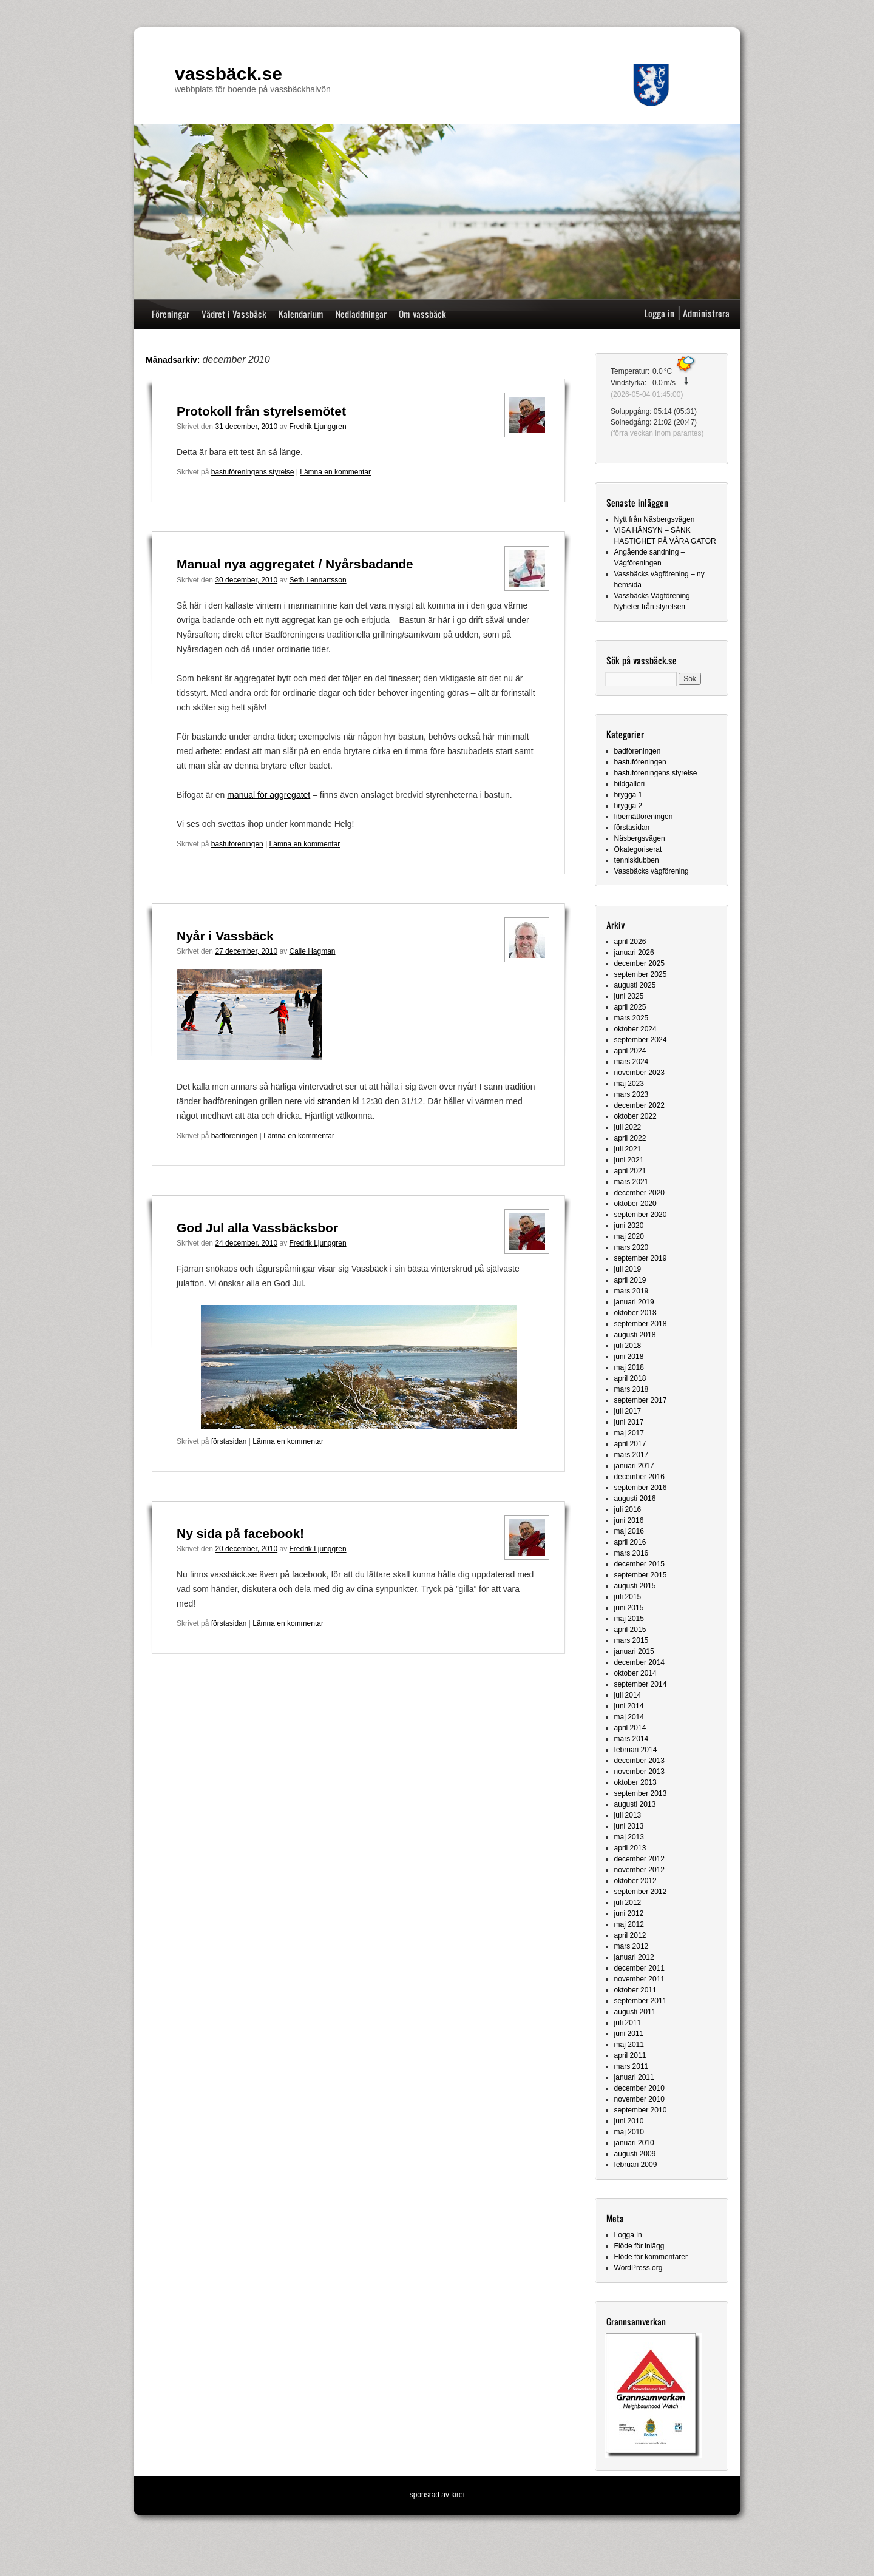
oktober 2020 (635, 1203)
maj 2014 (629, 1717)
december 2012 (639, 1859)
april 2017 (630, 1444)
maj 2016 (629, 1531)
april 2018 (630, 1378)
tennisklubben (636, 860)
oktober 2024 (635, 1029)
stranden (333, 1101)
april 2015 (630, 1629)
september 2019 (640, 1258)
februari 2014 (635, 1749)
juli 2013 (628, 1815)
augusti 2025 (635, 985)
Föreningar (170, 314)
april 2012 (630, 1935)
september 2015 (640, 1575)
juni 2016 (629, 1520)
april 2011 (630, 2055)
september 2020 (640, 1214)
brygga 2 (628, 805)
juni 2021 (629, 1160)
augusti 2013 (635, 1804)
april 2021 (630, 1171)
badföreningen (234, 1135)
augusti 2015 (635, 1586)
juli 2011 (628, 2022)
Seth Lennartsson (318, 580)
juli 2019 (628, 1269)
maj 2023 (629, 1083)
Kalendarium (301, 314)
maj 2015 (629, 1618)
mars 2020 (631, 1247)
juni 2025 (629, 996)
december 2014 (639, 1662)
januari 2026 (634, 952)
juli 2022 (628, 1127)
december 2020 (639, 1193)
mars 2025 (631, 1018)
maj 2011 (629, 2044)
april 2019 (630, 1280)
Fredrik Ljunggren (318, 426)
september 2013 (640, 1793)
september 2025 (640, 974)
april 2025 (630, 1007)
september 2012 (640, 1891)
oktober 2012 (635, 1880)
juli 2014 (628, 1695)
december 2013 (639, 1760)
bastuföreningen (237, 844)
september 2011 (640, 2001)
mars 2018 (631, 1389)
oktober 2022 (635, 1116)
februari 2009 (635, 2164)
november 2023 (639, 1072)
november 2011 (639, 1979)
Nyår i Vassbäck (225, 936)
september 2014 (640, 1684)
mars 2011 (631, 2066)
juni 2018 (629, 1356)
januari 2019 (634, 1302)
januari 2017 (634, 1466)
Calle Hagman (313, 951)
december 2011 (639, 1968)
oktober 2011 (635, 1990)
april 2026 (630, 941)
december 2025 (639, 963)
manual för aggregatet (268, 795)
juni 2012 (629, 1913)
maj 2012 (629, 1924)
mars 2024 (631, 1061)
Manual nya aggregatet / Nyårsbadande (295, 564)
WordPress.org (638, 2268)
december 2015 (639, 1564)
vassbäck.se (228, 74)
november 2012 (639, 1870)
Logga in (659, 313)
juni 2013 (629, 1826)
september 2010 (640, 2110)
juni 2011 (629, 2033)
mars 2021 (631, 1182)
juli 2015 (628, 1597)
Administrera (706, 313)
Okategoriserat (638, 849)
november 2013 (639, 1771)
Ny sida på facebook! (240, 1533)
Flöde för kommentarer (651, 2257)
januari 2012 (634, 1957)
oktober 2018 (635, 1313)
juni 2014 (629, 1706)
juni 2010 (629, 2121)
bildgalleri (629, 784)
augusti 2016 (635, 1498)
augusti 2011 (635, 2012)
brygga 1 (628, 795)
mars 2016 (631, 1553)
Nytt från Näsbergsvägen (654, 519)
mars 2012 (631, 1946)
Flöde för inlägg (639, 2246)
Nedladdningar (361, 314)
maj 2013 (629, 1837)
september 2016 (640, 1487)
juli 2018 (628, 1345)
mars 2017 (631, 1455)
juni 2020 (629, 1225)
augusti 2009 (635, 2153)
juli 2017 (628, 1411)
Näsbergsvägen (639, 838)
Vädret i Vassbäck (234, 314)
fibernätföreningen (643, 816)
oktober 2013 (635, 1782)
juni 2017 (629, 1422)
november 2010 (639, 2099)
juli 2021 (628, 1149)
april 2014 (630, 1728)
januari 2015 (634, 1651)
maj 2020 (629, 1236)
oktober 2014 (635, 1673)
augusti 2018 (635, 1334)
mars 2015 (631, 1640)
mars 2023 (631, 1094)
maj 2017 (629, 1433)
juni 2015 (629, 1607)
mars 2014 (631, 1739)
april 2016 (630, 1542)
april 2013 (630, 1848)
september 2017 (640, 1400)
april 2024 (630, 1051)
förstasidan (229, 1441)
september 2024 (640, 1040)
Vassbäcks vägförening (651, 871)
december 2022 (639, 1105)
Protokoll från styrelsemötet (261, 411)
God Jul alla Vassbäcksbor (257, 1228)
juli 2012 (628, 1902)
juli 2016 (628, 1509)
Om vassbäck (422, 314)
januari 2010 (634, 2143)
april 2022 (630, 1138)
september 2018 (640, 1324)
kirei (457, 2494)
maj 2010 (629, 2132)
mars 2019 (631, 1291)
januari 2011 (634, 2077)
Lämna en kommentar (335, 472)
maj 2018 (629, 1367)
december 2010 (639, 2088)
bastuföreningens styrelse (252, 472)
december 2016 (639, 1476)
